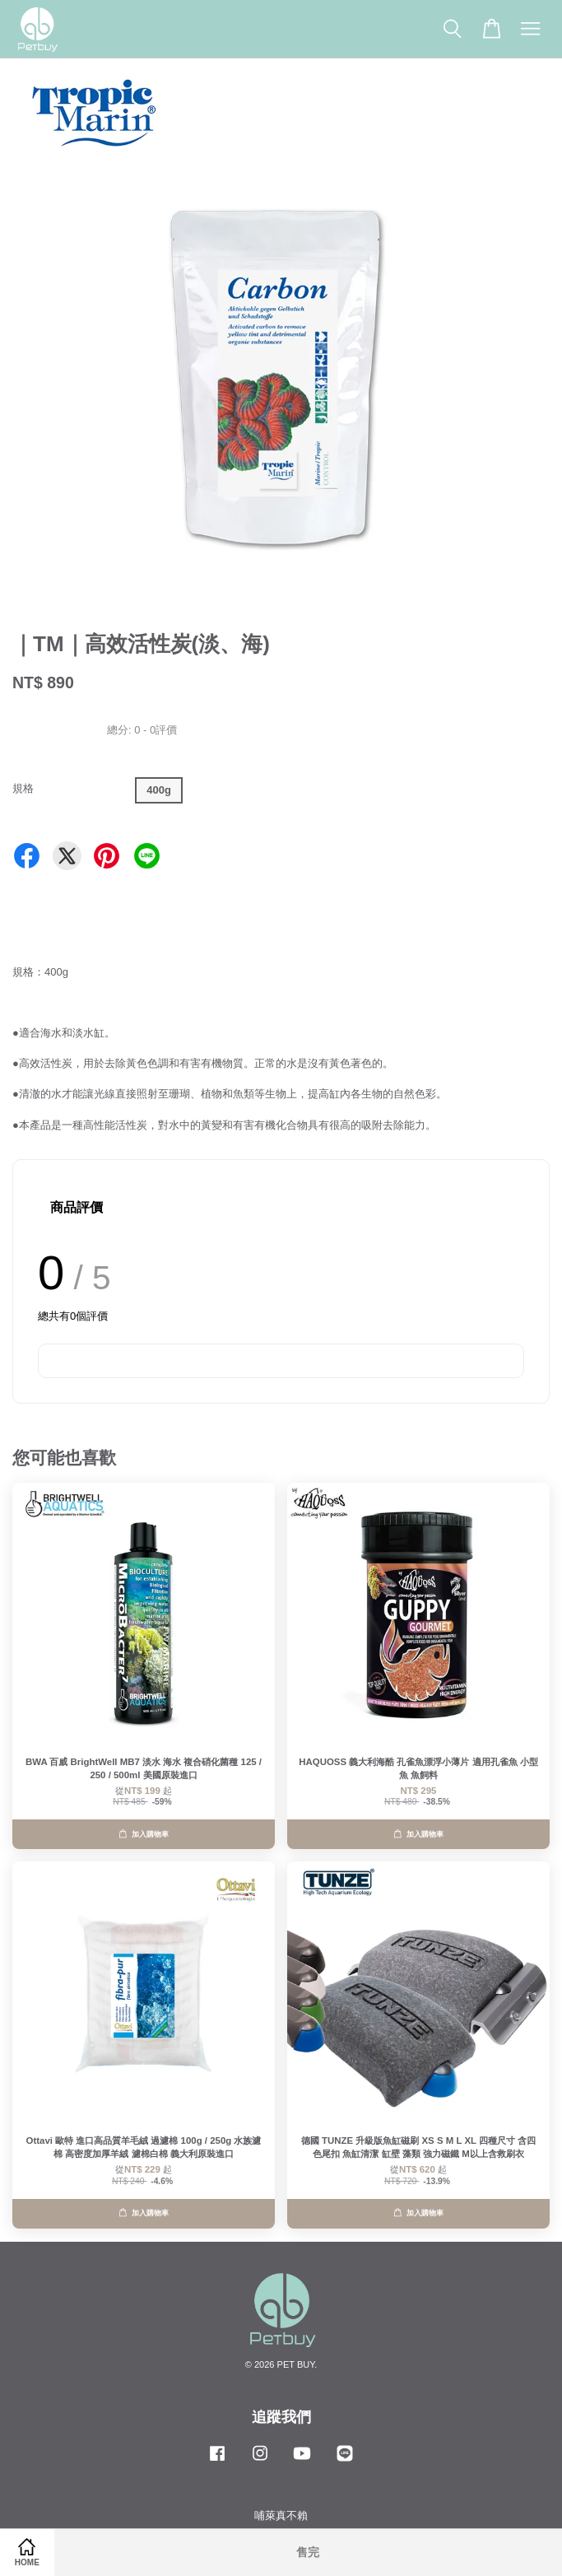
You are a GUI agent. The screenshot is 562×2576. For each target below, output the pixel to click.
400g (158, 790)
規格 (23, 788)
